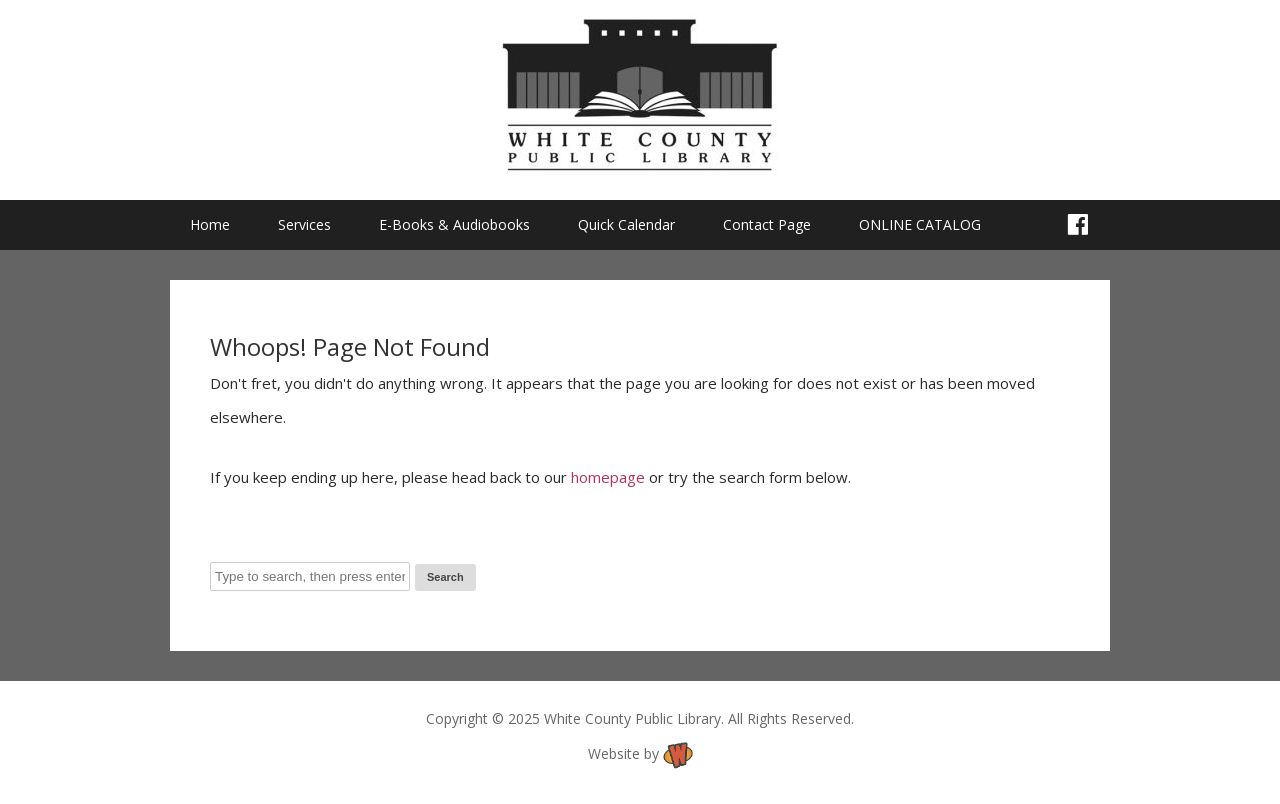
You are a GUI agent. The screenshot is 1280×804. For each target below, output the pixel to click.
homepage (608, 477)
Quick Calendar (626, 224)
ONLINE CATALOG (920, 224)
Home (210, 224)
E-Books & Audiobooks (454, 224)
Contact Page (767, 224)
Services (304, 224)
